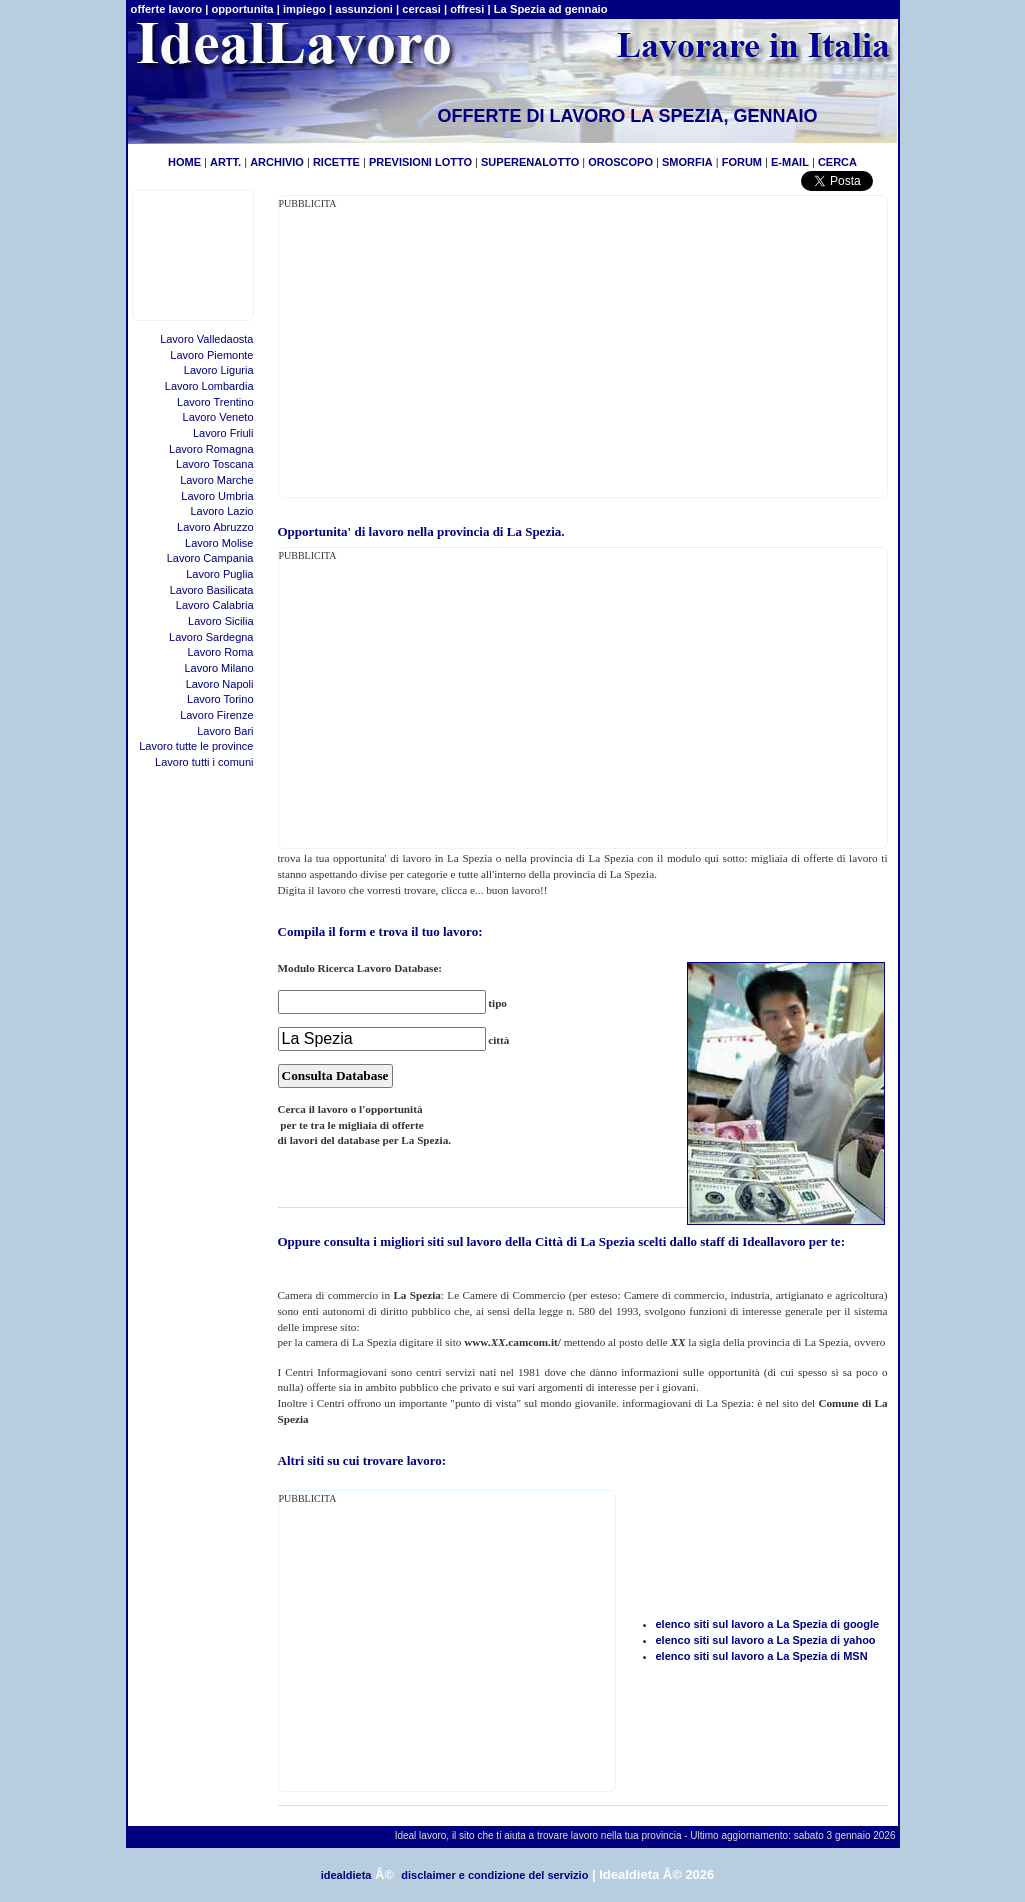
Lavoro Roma (220, 652)
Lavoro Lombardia (209, 386)
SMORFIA (687, 162)
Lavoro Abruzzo (215, 527)
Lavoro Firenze (216, 715)
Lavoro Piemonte (211, 355)
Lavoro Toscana (214, 464)
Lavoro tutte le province (196, 746)
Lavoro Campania (210, 558)
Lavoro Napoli (220, 684)
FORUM (742, 162)
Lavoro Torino (220, 699)
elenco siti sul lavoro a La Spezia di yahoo (766, 1640)
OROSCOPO (620, 162)
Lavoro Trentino (215, 402)
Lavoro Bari (225, 731)
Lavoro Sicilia (220, 621)
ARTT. (225, 162)
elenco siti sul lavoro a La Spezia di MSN (762, 1656)
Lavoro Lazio (222, 511)
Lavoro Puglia (219, 574)
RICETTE (335, 162)
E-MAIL (790, 162)
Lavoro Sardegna (211, 637)
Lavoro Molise (219, 543)
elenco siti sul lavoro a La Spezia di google (768, 1624)
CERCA (837, 162)
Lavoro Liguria (219, 370)
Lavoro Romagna (211, 449)
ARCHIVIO (277, 162)
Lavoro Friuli (223, 433)
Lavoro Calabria (215, 605)
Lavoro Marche (216, 480)
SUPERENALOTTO (530, 162)
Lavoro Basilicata (212, 590)
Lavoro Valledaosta (206, 339)
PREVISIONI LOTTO (420, 162)
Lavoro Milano (218, 668)
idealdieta (346, 1875)
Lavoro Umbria (217, 496)
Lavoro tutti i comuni (204, 762)
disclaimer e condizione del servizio (494, 1875)
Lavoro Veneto (218, 417)
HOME (184, 162)
